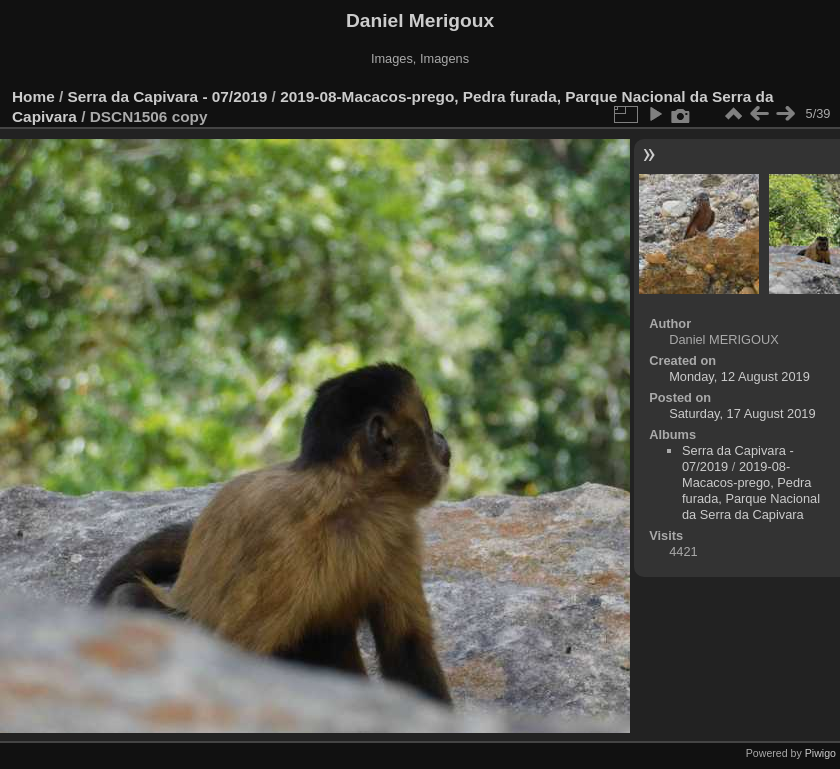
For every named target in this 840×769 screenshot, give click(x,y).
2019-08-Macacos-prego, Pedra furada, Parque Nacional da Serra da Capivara (751, 490)
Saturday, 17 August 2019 (742, 413)
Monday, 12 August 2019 (739, 376)
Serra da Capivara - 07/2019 (168, 96)
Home (33, 96)
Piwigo (820, 753)
